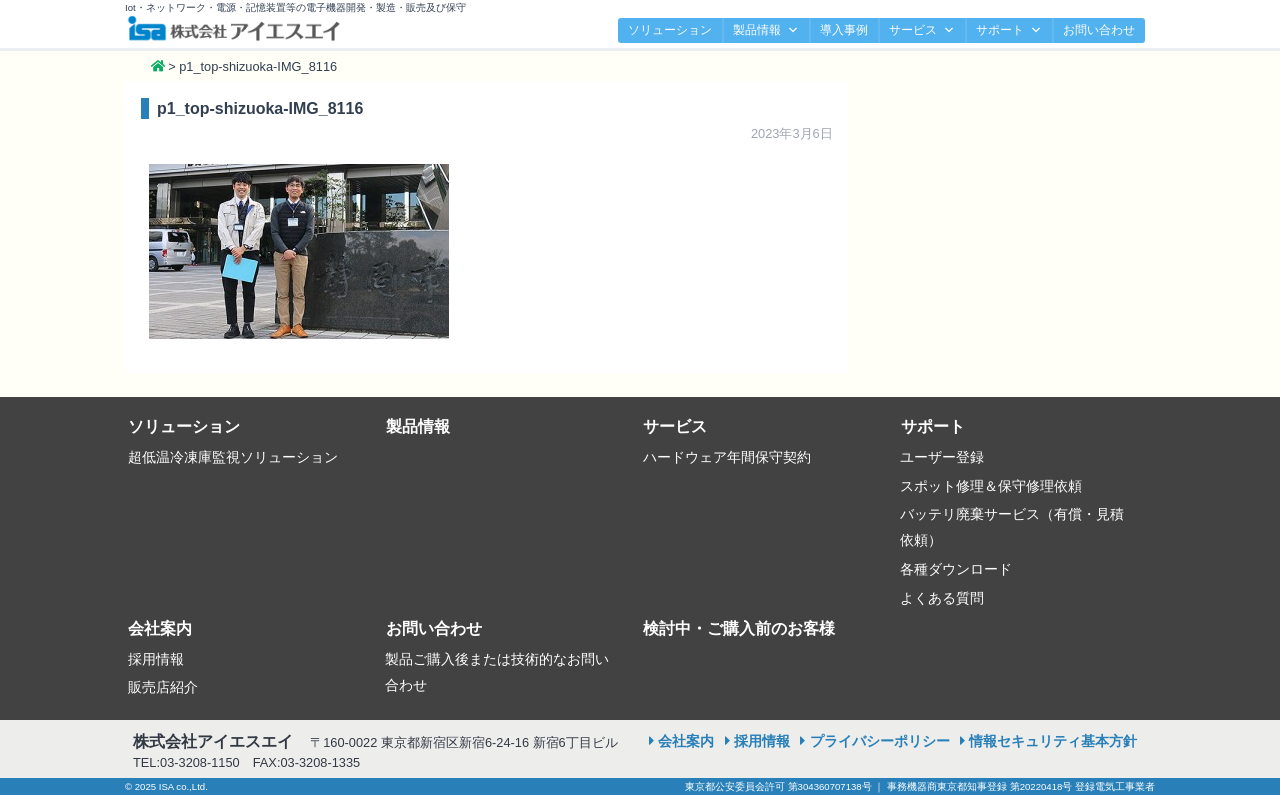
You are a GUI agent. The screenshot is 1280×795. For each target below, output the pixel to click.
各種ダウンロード (956, 569)
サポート (1009, 30)
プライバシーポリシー (880, 741)
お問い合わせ (1099, 30)
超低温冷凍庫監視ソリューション (233, 457)
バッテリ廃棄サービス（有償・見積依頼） (1012, 527)
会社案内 (160, 628)
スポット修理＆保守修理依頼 (991, 486)
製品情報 (766, 30)
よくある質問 (942, 598)
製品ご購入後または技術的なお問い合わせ (497, 672)
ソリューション (670, 30)
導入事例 (844, 30)
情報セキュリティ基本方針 (1053, 741)
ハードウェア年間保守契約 (727, 457)
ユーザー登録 (942, 457)
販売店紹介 (163, 687)
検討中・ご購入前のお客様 (739, 628)
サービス (922, 30)
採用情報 (156, 659)
